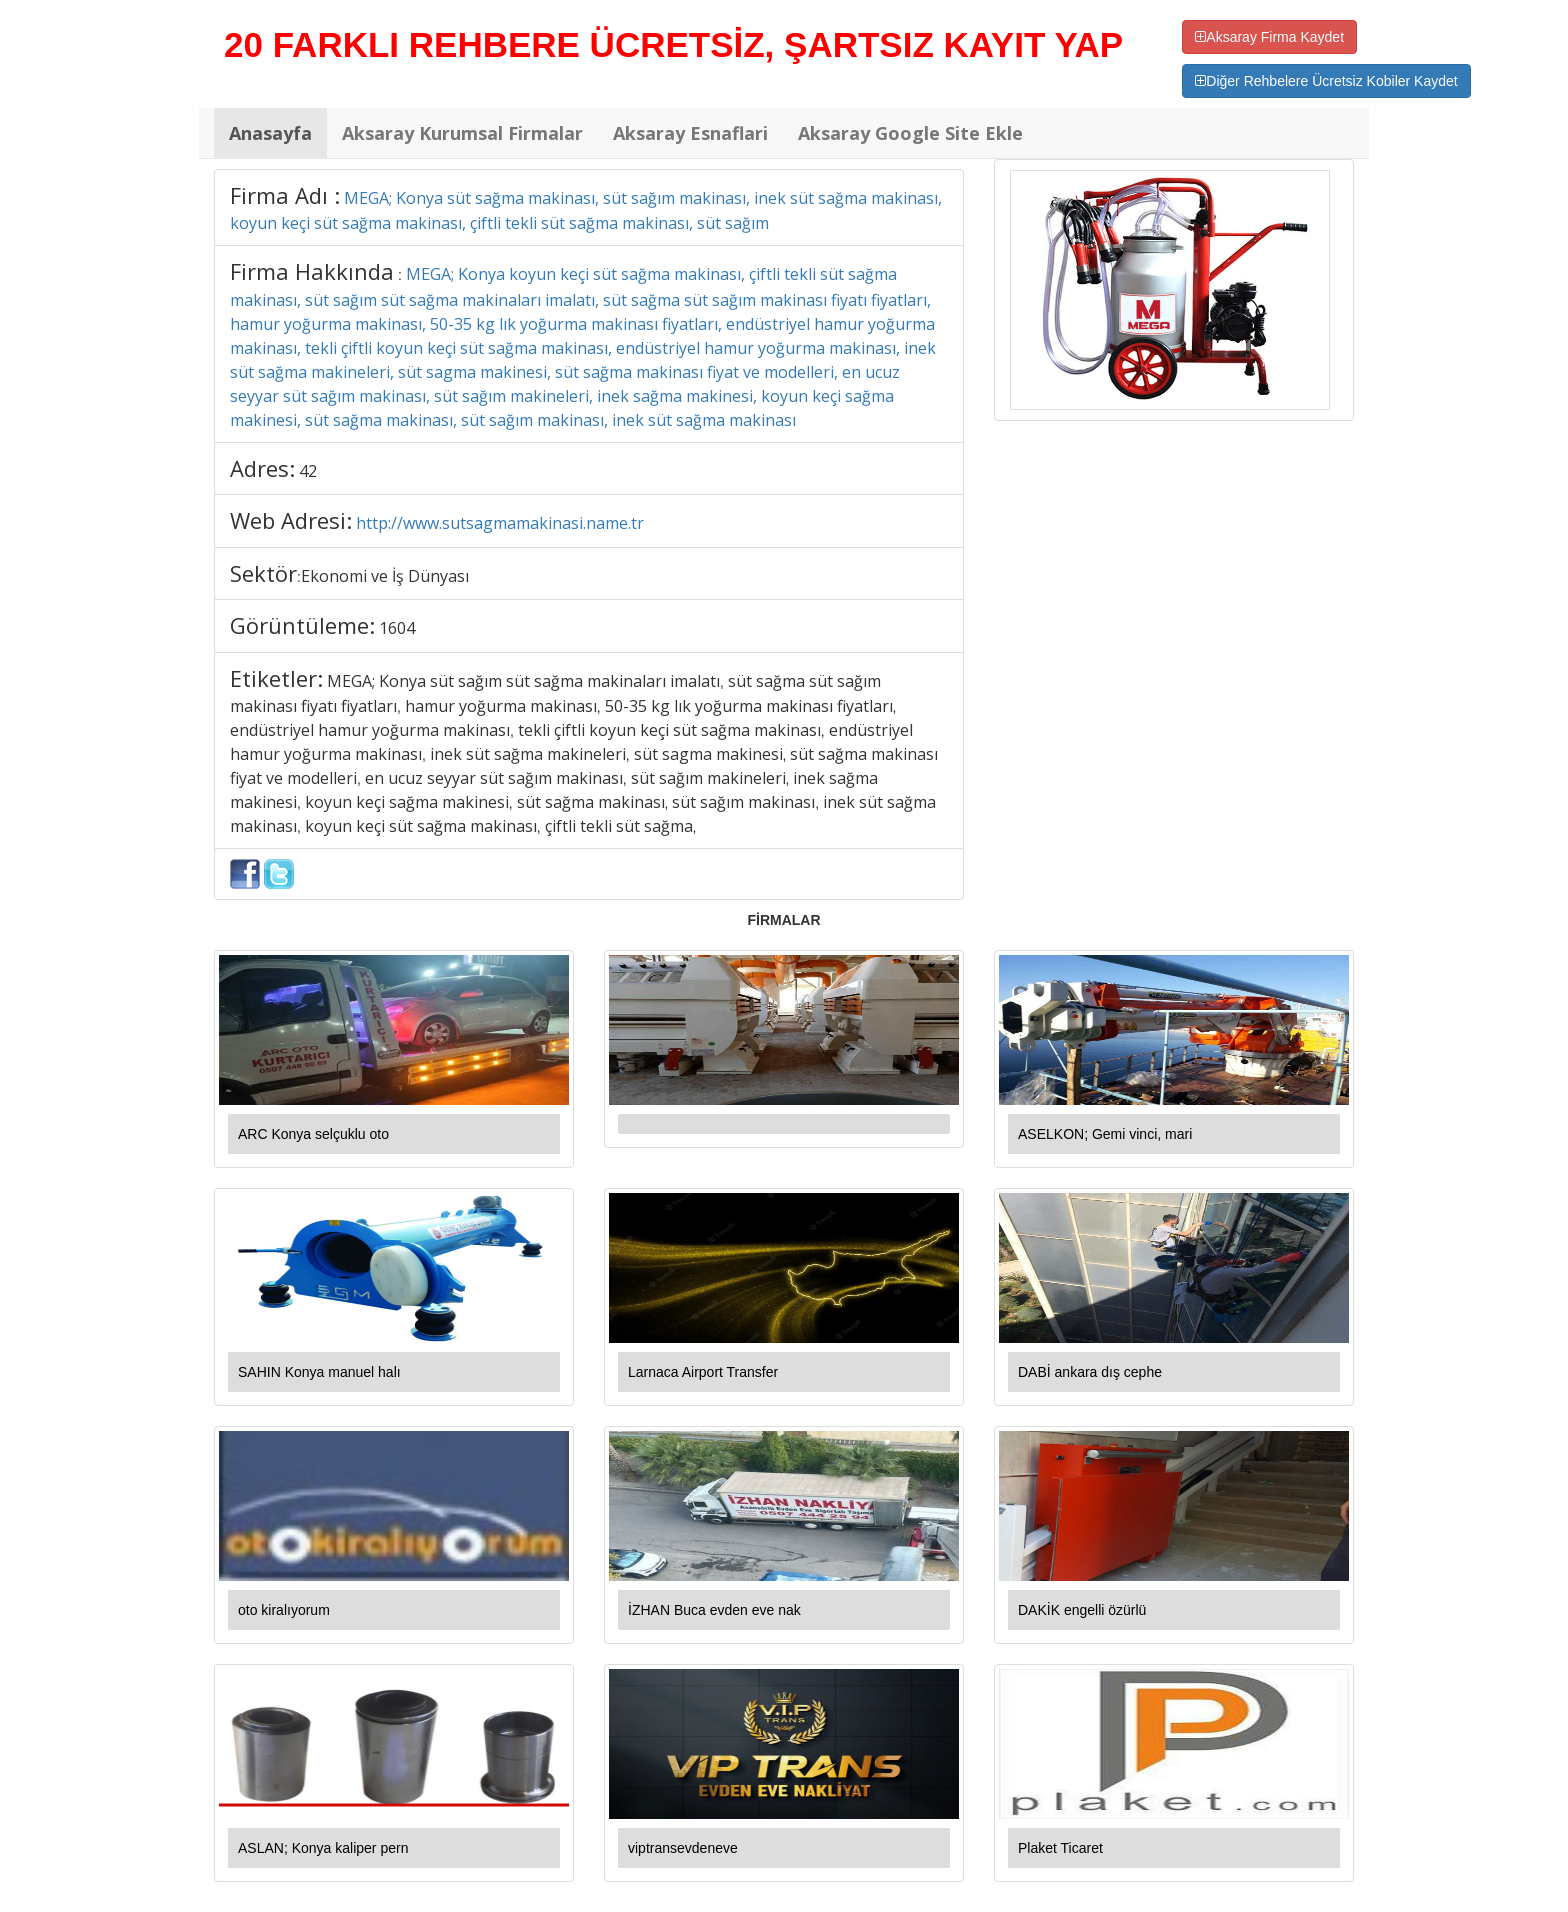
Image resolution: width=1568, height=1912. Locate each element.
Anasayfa (270, 133)
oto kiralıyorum (284, 1610)
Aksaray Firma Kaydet (1269, 37)
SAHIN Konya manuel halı (319, 1372)
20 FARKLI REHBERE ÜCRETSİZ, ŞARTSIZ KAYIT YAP (673, 44)
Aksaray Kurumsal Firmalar (462, 133)
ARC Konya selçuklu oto (313, 1134)
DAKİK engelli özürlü (1082, 1610)
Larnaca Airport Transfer (703, 1372)
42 (308, 471)
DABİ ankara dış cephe (1090, 1372)
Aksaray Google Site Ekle (910, 133)
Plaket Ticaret (1060, 1848)
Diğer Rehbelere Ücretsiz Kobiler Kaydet (1326, 81)
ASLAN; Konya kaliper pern (323, 1848)
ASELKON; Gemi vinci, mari (1105, 1134)
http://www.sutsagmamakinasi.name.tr (500, 523)
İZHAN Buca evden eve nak (714, 1610)
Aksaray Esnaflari (690, 133)
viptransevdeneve (683, 1848)
